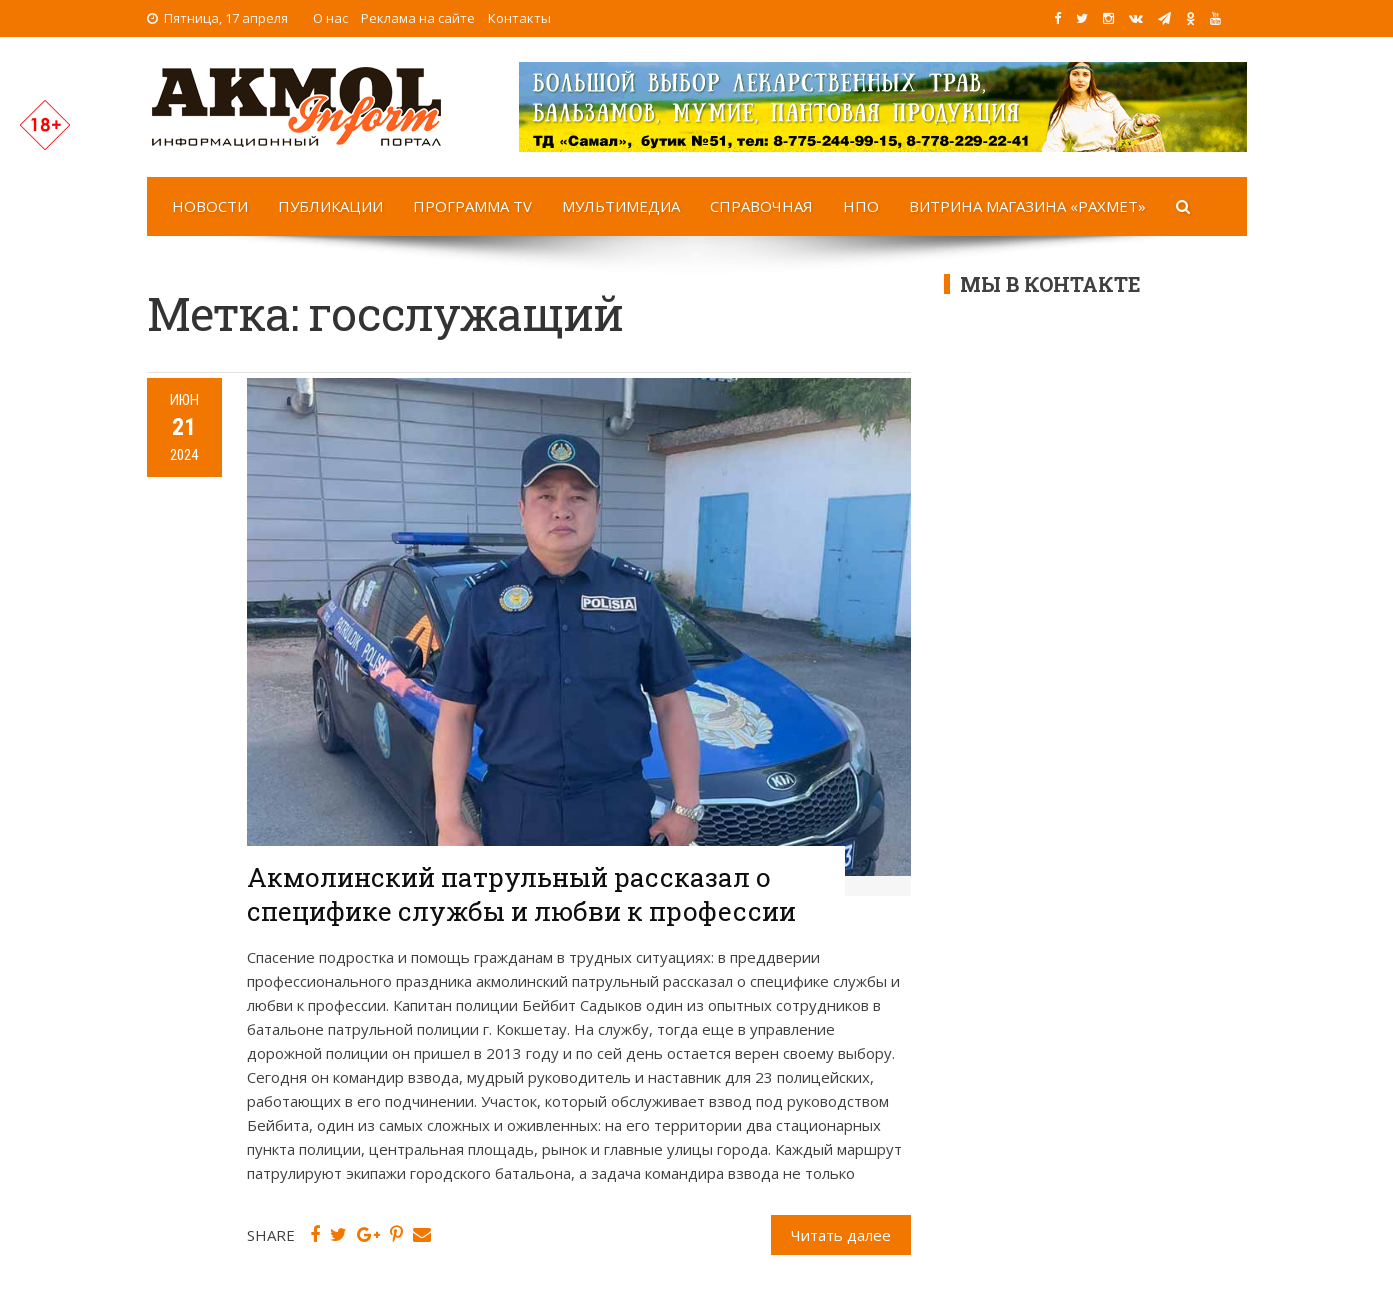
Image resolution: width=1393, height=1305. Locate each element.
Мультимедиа (621, 206)
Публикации (330, 206)
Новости (210, 206)
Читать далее (841, 1235)
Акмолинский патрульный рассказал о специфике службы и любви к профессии (521, 894)
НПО (861, 206)
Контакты (519, 18)
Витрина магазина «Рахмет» (1027, 206)
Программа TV (472, 206)
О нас (330, 18)
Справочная (761, 206)
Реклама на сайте (418, 18)
